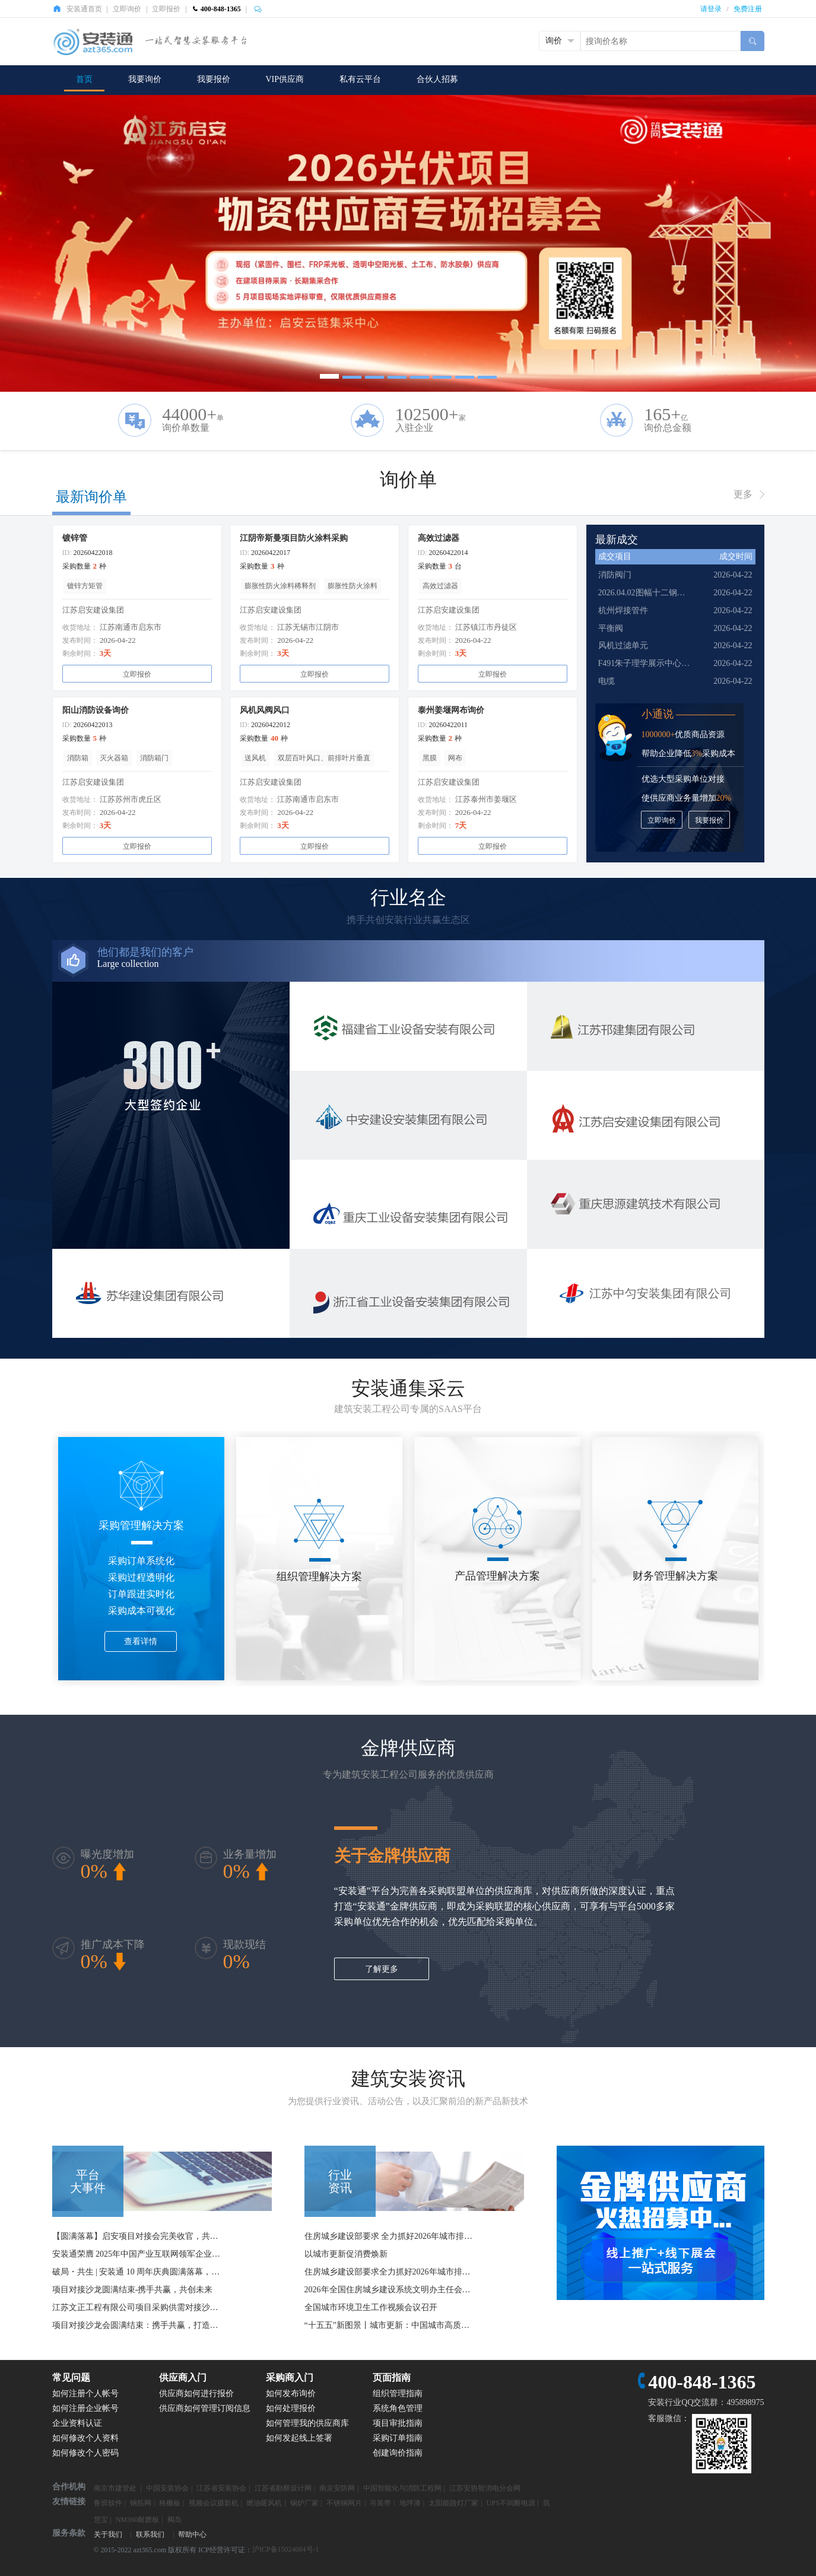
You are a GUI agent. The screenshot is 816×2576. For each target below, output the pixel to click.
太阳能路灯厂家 (453, 2503)
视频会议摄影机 (214, 2503)
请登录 (711, 9)
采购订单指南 (398, 2438)
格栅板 (169, 2503)
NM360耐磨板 (137, 2519)
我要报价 (213, 79)
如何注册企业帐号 (85, 2408)
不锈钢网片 (344, 2503)
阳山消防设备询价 (95, 710)
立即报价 (166, 9)
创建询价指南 (398, 2452)
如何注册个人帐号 (85, 2393)
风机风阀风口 (265, 710)
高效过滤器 (438, 538)
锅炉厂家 (304, 2503)
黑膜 (430, 758)
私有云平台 (360, 79)
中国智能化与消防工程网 (402, 2488)
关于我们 (108, 2534)
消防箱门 (154, 758)
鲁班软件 (108, 2503)
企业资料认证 (77, 2423)
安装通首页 (84, 9)
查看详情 (140, 1641)
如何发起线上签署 (299, 2438)
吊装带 (380, 2503)
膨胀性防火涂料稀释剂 (280, 586)
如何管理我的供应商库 (307, 2423)
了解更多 (381, 1969)
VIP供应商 (285, 79)
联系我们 (150, 2534)
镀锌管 (74, 538)
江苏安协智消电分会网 (484, 2488)
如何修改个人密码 (85, 2452)
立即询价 (127, 9)
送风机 (255, 758)
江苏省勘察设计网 (283, 2488)
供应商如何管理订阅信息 (204, 2408)
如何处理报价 (291, 2408)
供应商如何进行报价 (196, 2393)
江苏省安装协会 (221, 2488)
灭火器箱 (114, 758)
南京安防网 (337, 2488)
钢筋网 (140, 2503)
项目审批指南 (398, 2423)
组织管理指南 (398, 2393)
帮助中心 (192, 2534)
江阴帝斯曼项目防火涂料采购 (294, 538)
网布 (455, 758)
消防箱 (77, 758)
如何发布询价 (291, 2393)
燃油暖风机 (264, 2503)
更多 (743, 494)
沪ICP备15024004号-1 (285, 2549)
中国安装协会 (167, 2488)
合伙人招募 (437, 79)
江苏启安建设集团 (93, 609)
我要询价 (144, 79)
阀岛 (174, 2519)
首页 (84, 79)
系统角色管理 (398, 2408)
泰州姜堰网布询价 (451, 710)
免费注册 (748, 9)
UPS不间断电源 (511, 2503)
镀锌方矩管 (85, 586)
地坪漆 (410, 2503)
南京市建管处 (116, 2488)
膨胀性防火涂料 (352, 586)
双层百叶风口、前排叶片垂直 (324, 758)
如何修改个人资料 (85, 2438)
